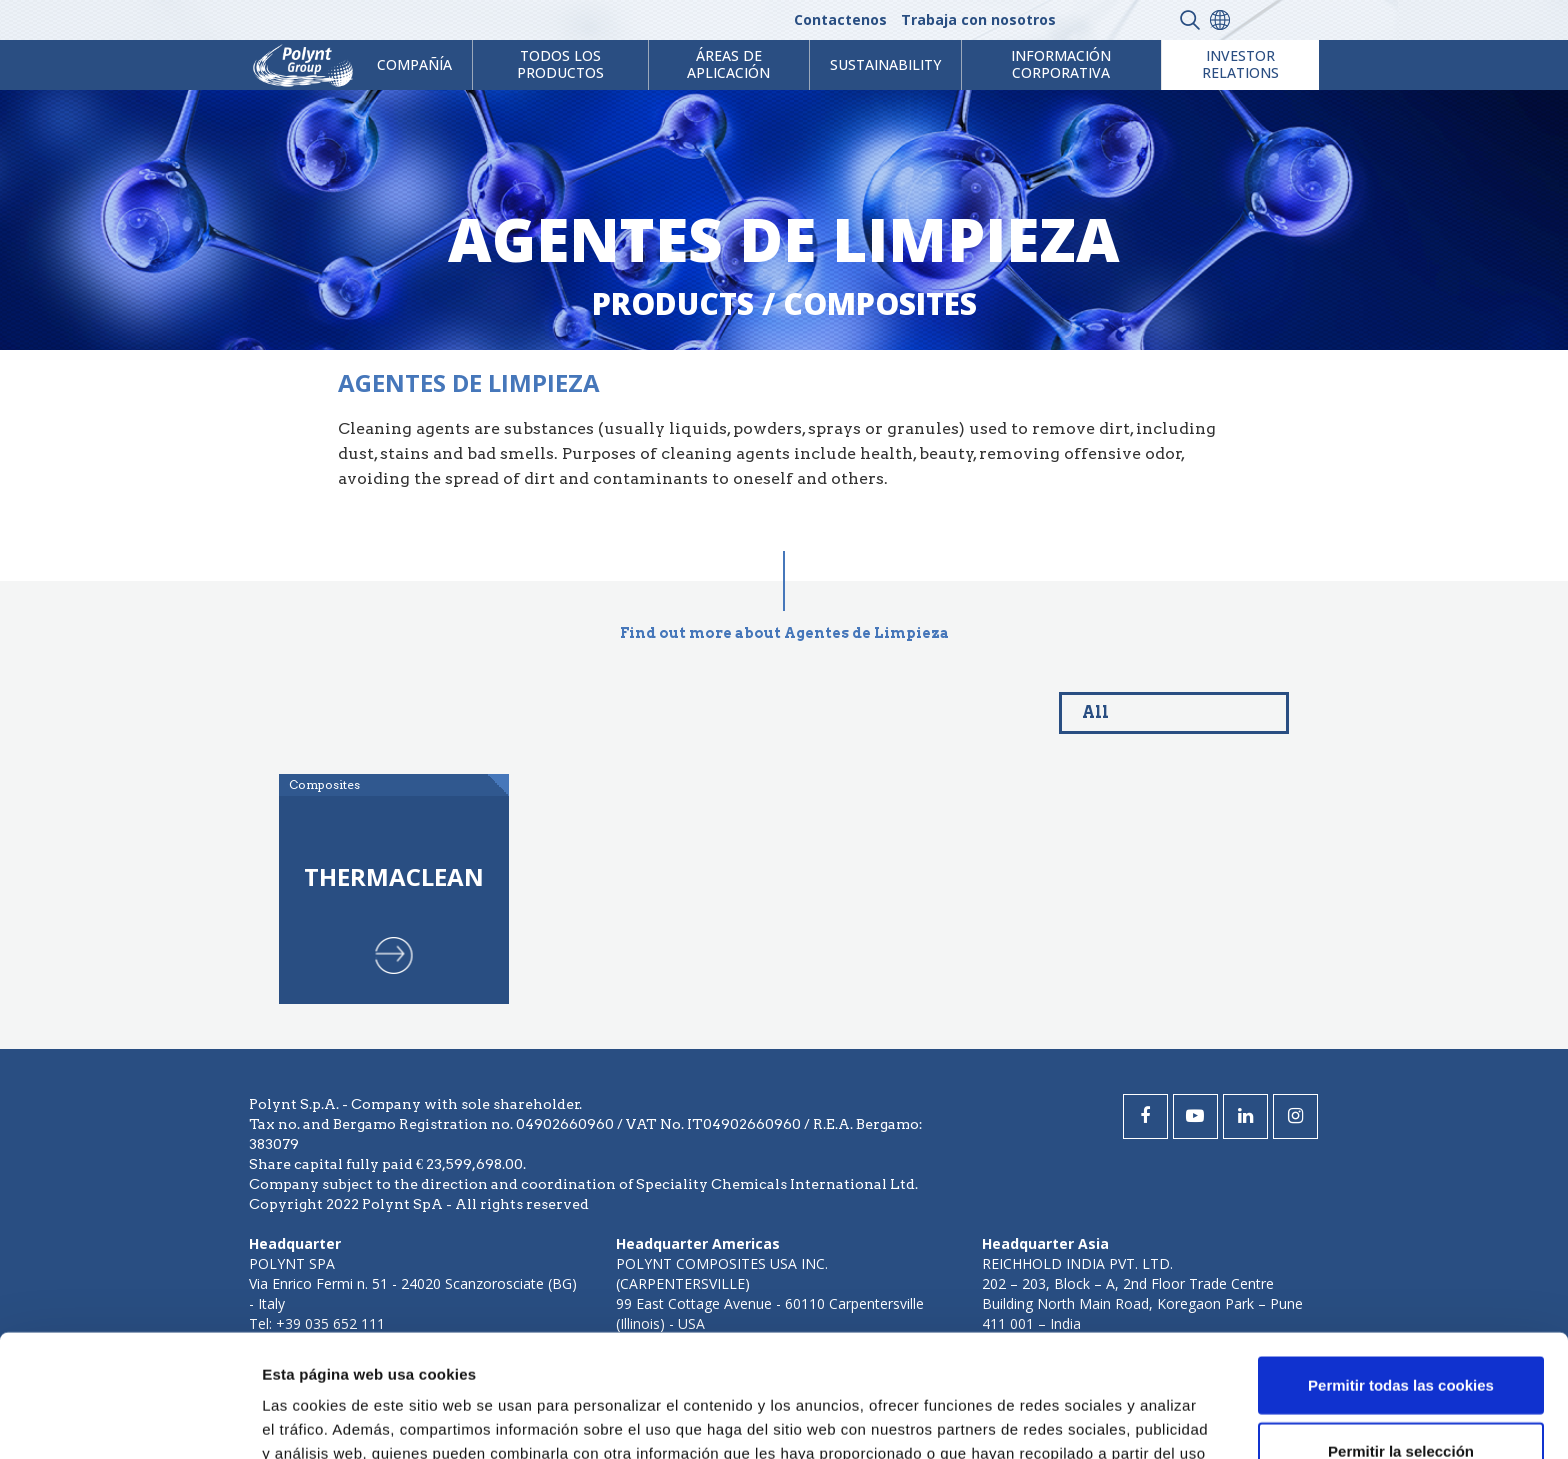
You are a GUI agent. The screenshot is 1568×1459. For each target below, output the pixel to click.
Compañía (414, 64)
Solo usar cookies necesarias (1401, 1393)
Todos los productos (560, 64)
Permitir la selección (1401, 1328)
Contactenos (840, 19)
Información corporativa (1061, 64)
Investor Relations (1240, 64)
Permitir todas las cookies (1401, 1262)
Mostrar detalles (1074, 1419)
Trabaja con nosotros (978, 19)
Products (673, 303)
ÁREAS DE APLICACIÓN (728, 64)
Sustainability (885, 64)
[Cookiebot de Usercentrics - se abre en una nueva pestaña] (129, 1420)
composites (880, 303)
